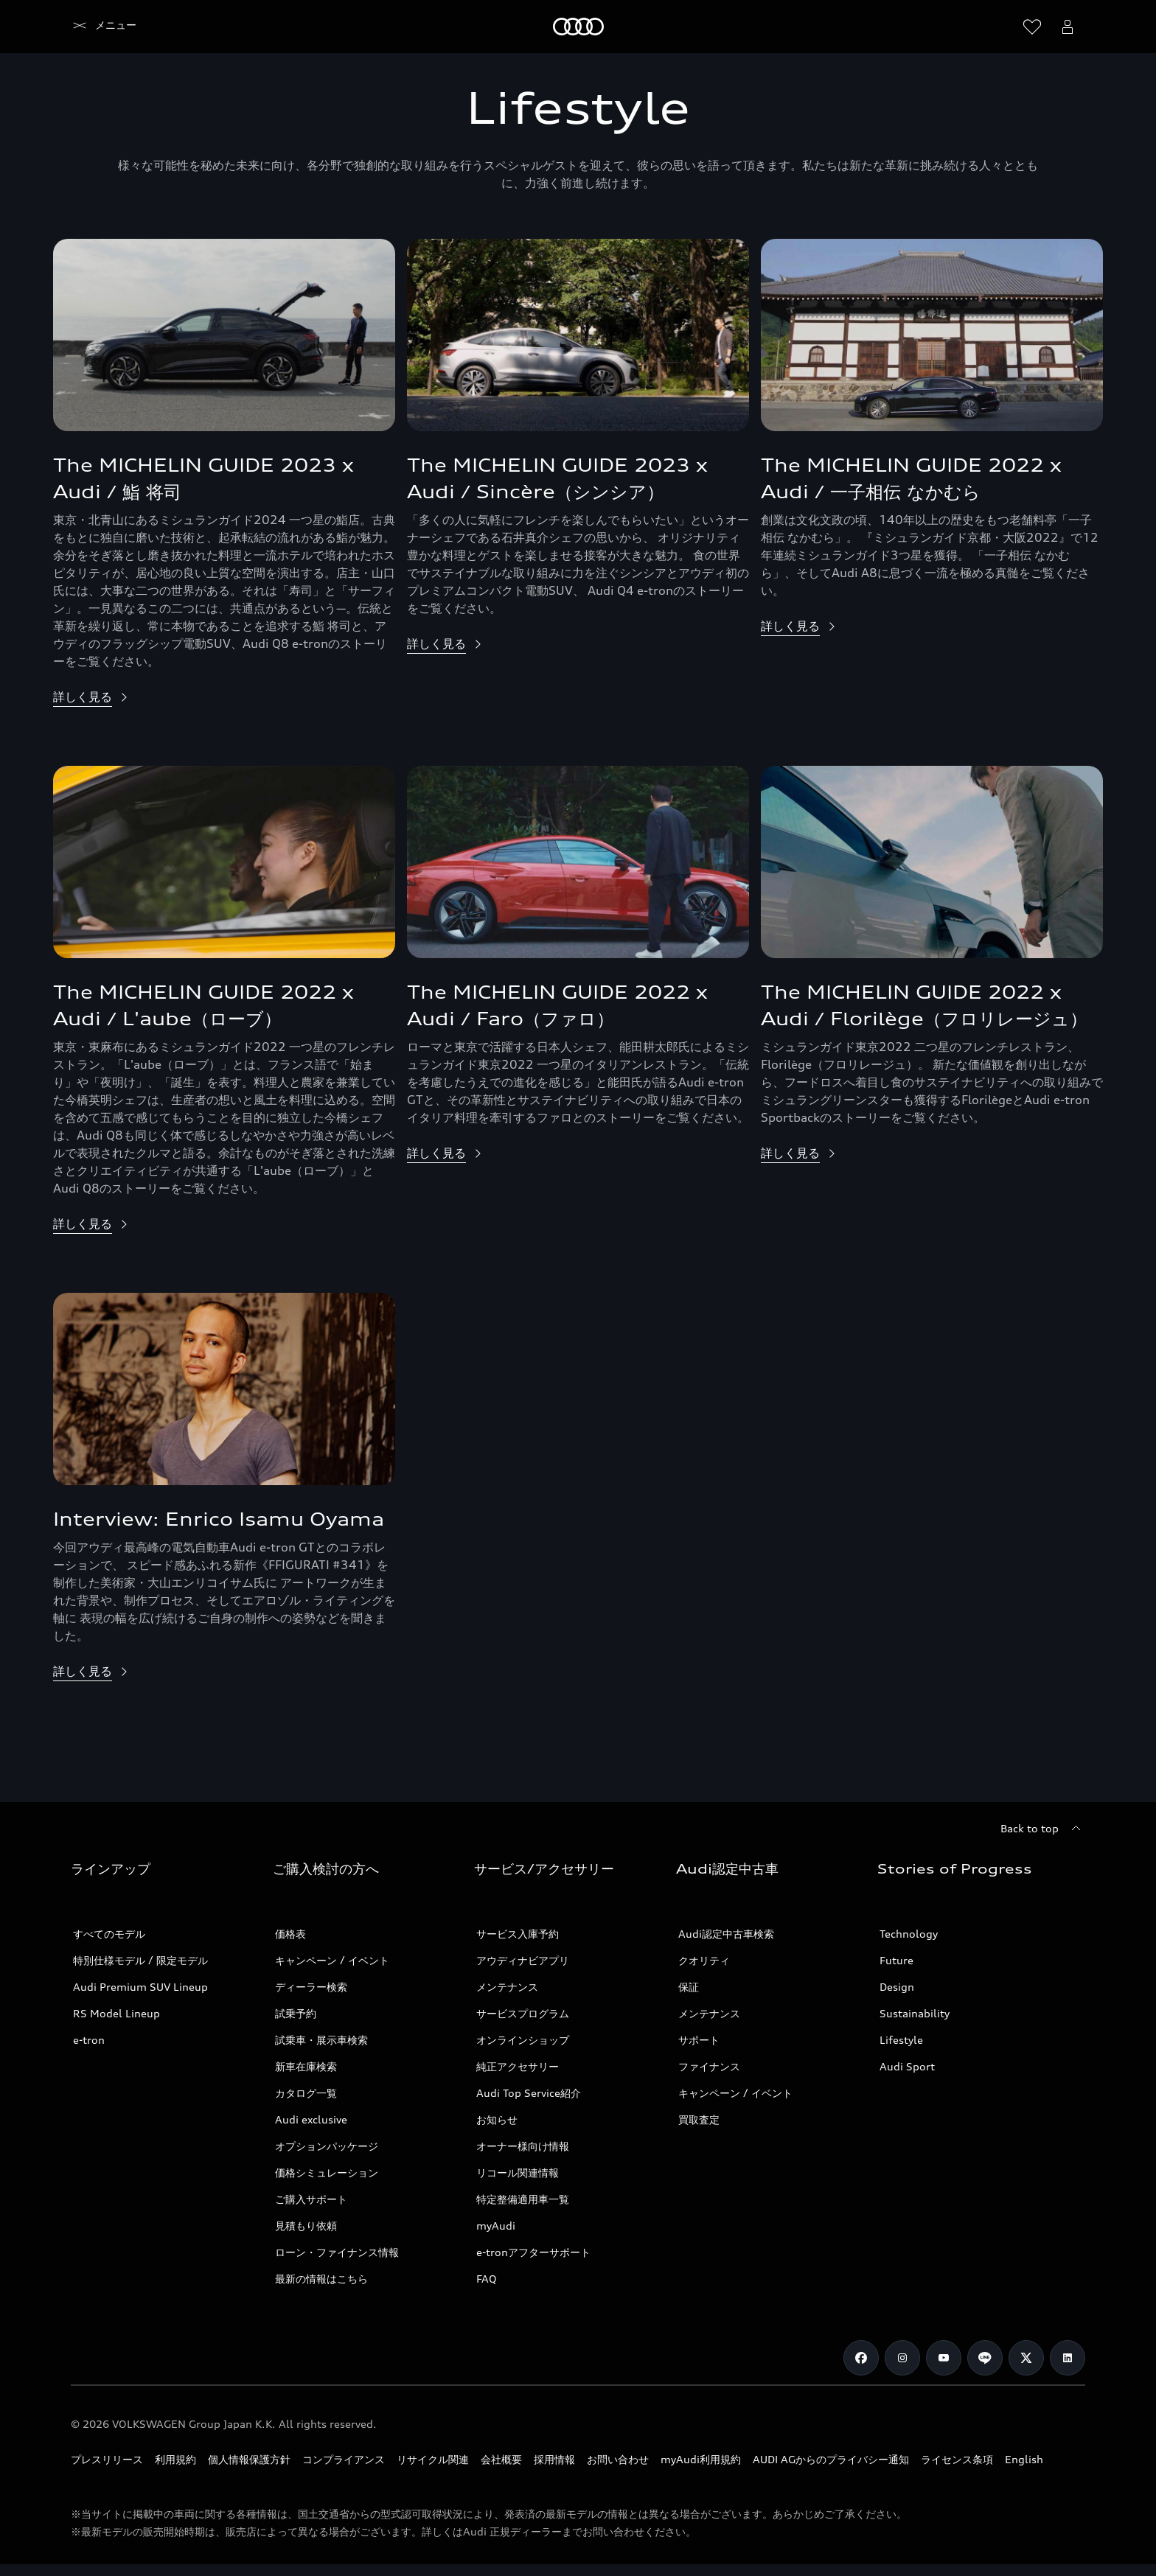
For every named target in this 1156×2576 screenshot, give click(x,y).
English (1024, 2459)
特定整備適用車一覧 (522, 2199)
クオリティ (704, 1960)
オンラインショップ (522, 2040)
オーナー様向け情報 (522, 2146)
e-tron (89, 2040)
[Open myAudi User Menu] (1067, 26)
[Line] (985, 2358)
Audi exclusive (311, 2119)
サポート (699, 2040)
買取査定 (699, 2119)
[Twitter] (1026, 2358)
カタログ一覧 (306, 2093)
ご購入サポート (311, 2199)
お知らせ (497, 2119)
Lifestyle (901, 2040)
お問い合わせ (618, 2459)
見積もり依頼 (306, 2225)
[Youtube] (943, 2358)
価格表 (290, 1933)
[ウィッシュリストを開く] (1032, 26)
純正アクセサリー (517, 2066)
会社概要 (501, 2459)
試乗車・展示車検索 (321, 2040)
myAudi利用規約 (701, 2459)
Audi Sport (907, 2066)
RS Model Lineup (116, 2013)
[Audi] (96, 26)
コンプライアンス (343, 2459)
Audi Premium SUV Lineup (140, 1986)
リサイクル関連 (433, 2459)
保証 (688, 1986)
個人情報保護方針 (249, 2459)
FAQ (486, 2278)
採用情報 (554, 2459)
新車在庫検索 (306, 2066)
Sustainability (915, 2013)
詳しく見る (82, 696)
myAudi (495, 2225)
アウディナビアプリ (522, 1960)
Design (897, 1986)
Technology (909, 1933)
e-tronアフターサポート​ (533, 2252)
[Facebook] (861, 2358)
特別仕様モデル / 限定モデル (140, 1960)
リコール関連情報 (517, 2172)
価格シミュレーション (326, 2172)
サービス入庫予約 (517, 1933)
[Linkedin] (1067, 2358)
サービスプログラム (522, 2013)
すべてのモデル (109, 1933)
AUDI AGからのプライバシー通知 (831, 2459)
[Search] (996, 26)
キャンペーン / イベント (332, 1960)
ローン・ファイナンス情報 (337, 2252)
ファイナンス (709, 2066)
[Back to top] (1042, 1828)
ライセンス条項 (957, 2459)
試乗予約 (295, 2013)
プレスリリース (107, 2459)
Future (896, 1960)
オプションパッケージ (326, 2146)
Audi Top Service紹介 (528, 2093)
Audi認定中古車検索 (726, 1933)
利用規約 (175, 2459)
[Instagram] (902, 2358)
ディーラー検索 (311, 1986)
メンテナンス (507, 1986)
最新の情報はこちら (321, 2278)
